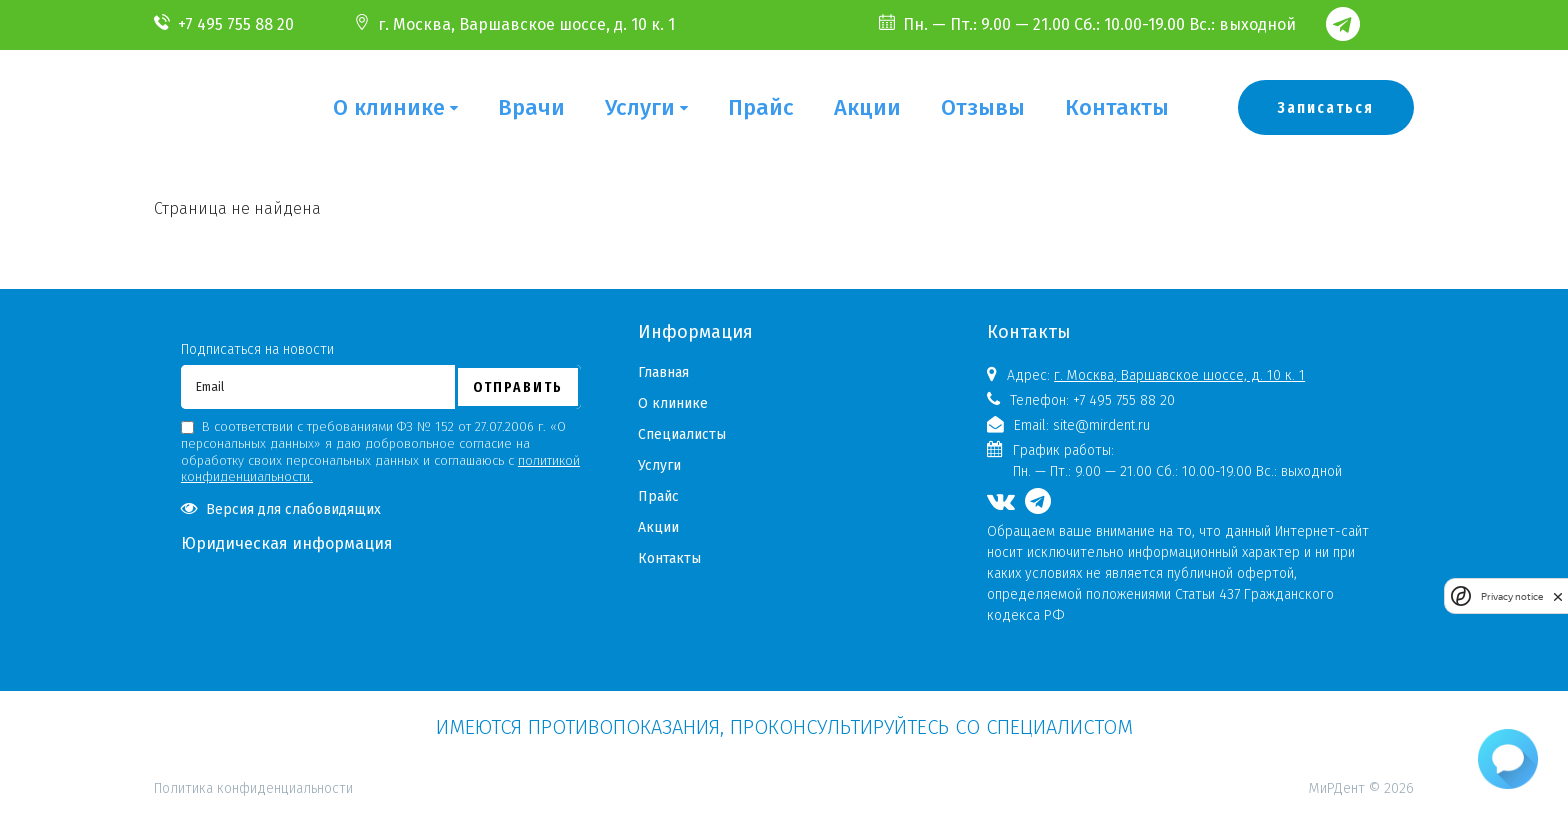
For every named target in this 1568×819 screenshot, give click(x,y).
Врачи (531, 107)
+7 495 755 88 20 (236, 24)
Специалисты (682, 434)
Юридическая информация (287, 543)
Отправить (518, 387)
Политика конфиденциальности (253, 701)
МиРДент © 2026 (1361, 788)
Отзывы (983, 107)
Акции (867, 107)
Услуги (640, 107)
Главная (663, 372)
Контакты (1117, 107)
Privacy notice (1512, 596)
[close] (1558, 596)
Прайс (761, 107)
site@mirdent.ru (1101, 425)
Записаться (1326, 107)
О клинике (389, 107)
